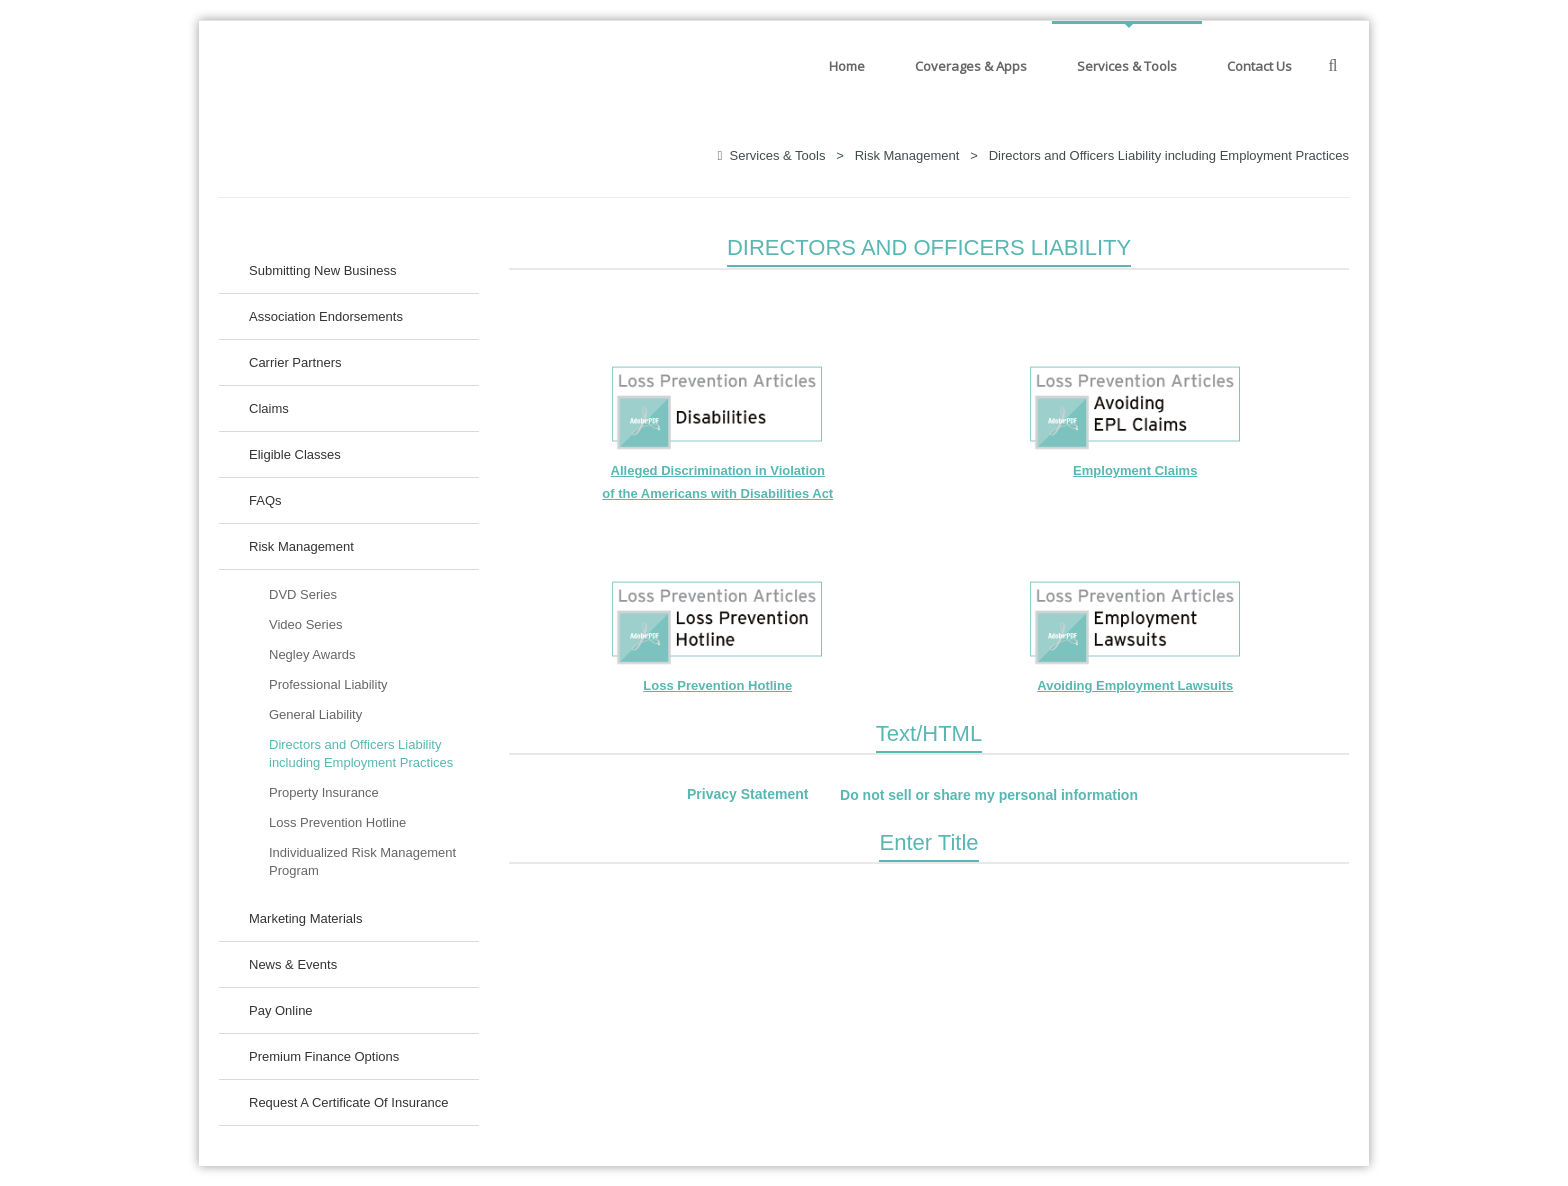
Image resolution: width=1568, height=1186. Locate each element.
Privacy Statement (747, 795)
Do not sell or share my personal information (989, 795)
